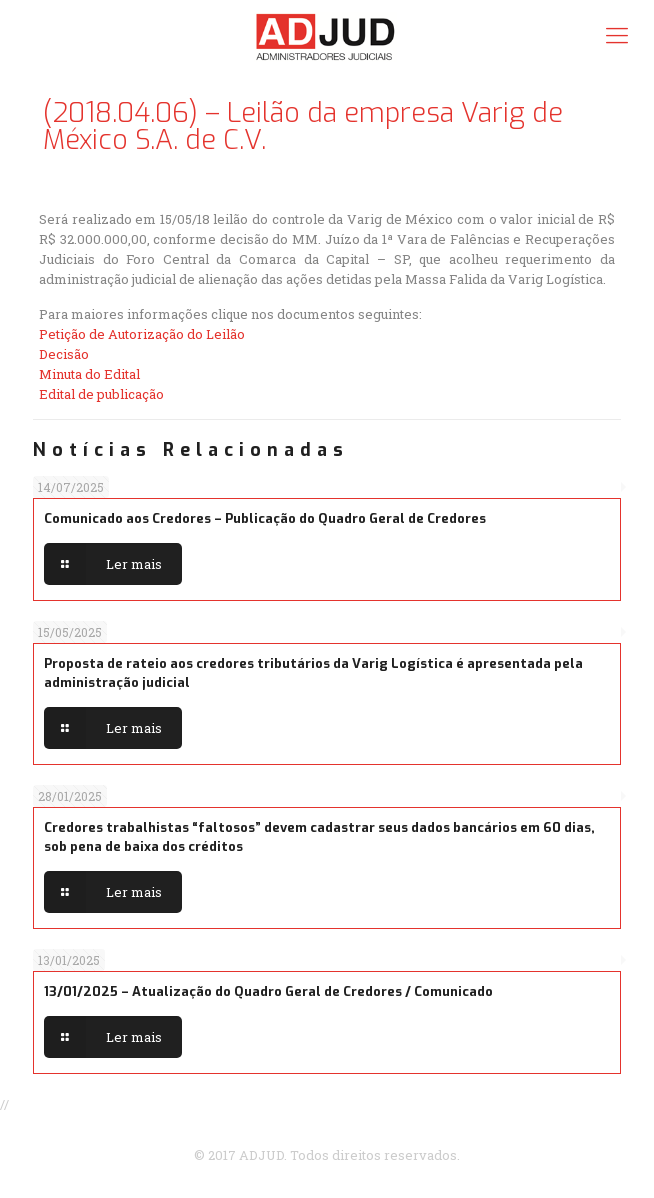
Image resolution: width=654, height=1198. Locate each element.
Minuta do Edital (89, 374)
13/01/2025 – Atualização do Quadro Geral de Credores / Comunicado (268, 991)
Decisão (64, 354)
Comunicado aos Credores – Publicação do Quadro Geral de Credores (265, 518)
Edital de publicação (101, 394)
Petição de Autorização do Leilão (142, 334)
